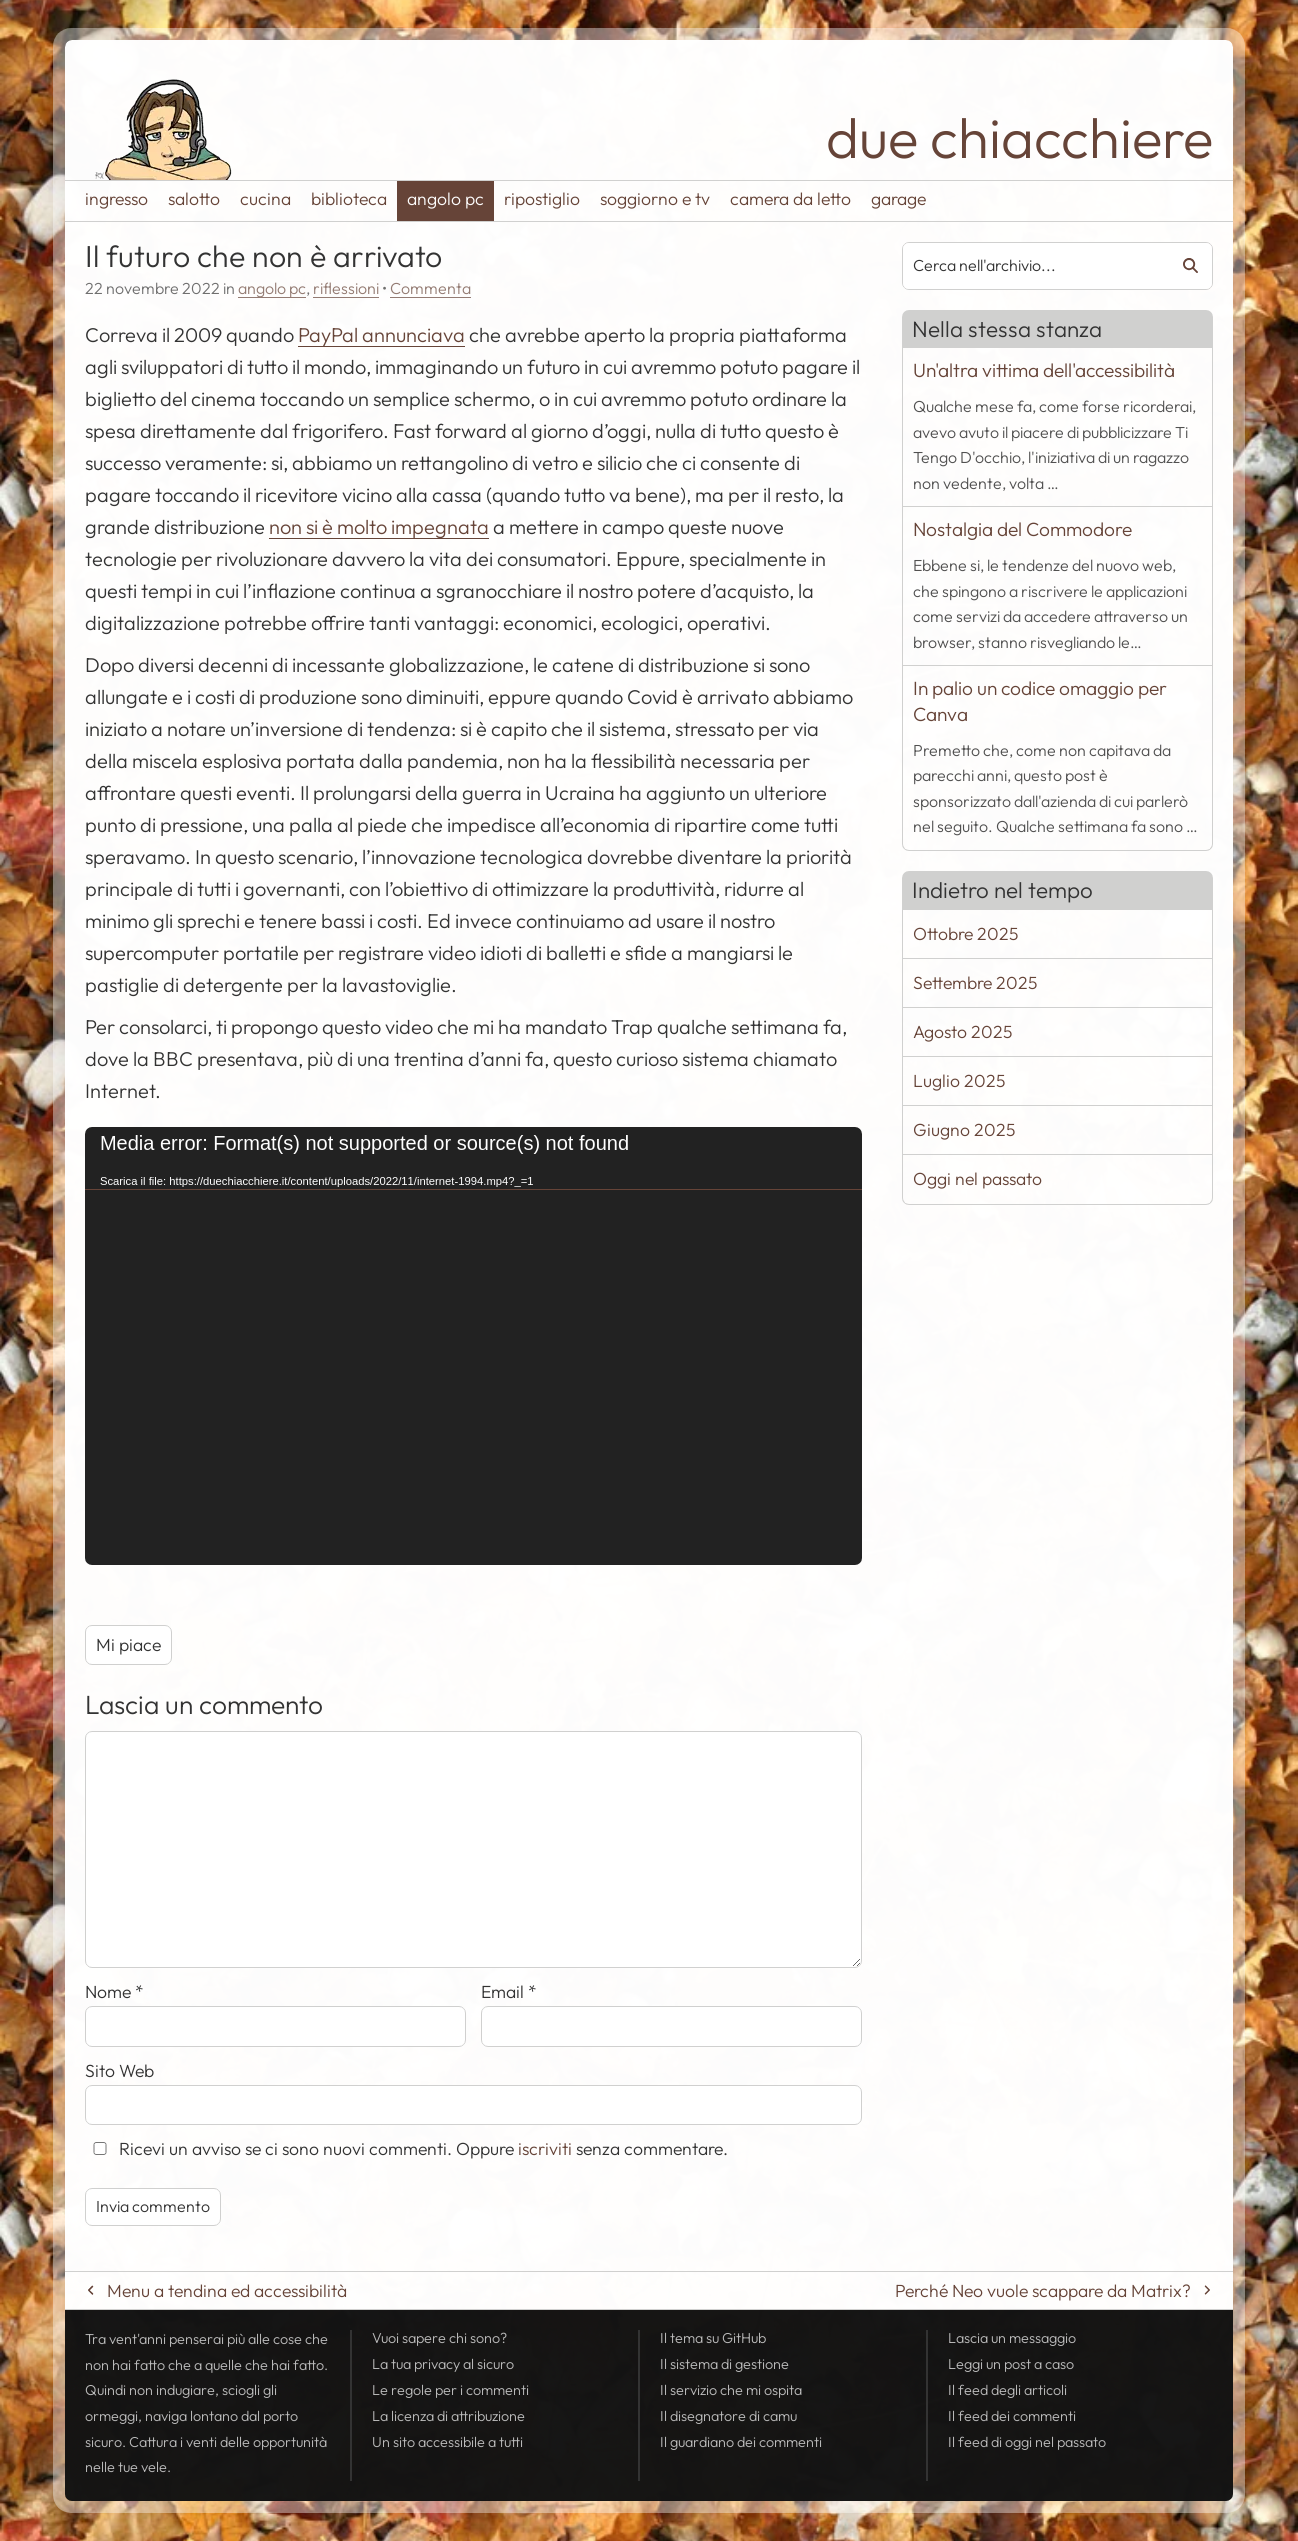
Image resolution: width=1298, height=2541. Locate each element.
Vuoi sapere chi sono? (439, 2338)
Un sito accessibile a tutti (447, 2442)
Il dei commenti (1012, 2416)
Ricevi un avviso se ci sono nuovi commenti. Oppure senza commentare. (406, 2148)
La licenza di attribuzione (448, 2416)
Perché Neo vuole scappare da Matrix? (1043, 2290)
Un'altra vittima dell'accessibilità (1044, 370)
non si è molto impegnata (379, 526)
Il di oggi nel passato (1027, 2442)
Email (509, 1991)
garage (898, 198)
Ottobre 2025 (965, 933)
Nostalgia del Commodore (1022, 529)
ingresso (116, 198)
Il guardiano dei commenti (741, 2442)
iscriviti (545, 2148)
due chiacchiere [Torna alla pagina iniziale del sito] (1019, 137)
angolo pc (445, 198)
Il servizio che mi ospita (731, 2390)
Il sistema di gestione (724, 2364)
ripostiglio (542, 198)
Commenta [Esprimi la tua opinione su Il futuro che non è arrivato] (430, 288)
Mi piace (128, 1644)
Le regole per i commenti (450, 2390)
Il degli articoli (1007, 2390)
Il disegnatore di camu (728, 2416)
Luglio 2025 (959, 1080)
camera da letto (790, 198)
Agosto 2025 (962, 1031)
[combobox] (1028, 266)
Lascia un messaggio (1012, 2338)
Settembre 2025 (975, 982)
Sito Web (119, 2070)
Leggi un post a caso (1011, 2364)
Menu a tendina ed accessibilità (227, 2290)
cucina (265, 198)
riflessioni (346, 288)
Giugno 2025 (964, 1129)
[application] (473, 1345)
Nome (114, 1991)
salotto (194, 198)
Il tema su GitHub (713, 2338)
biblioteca (349, 198)
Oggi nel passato (977, 1178)
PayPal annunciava (381, 334)
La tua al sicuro (443, 2364)
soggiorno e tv (655, 198)
